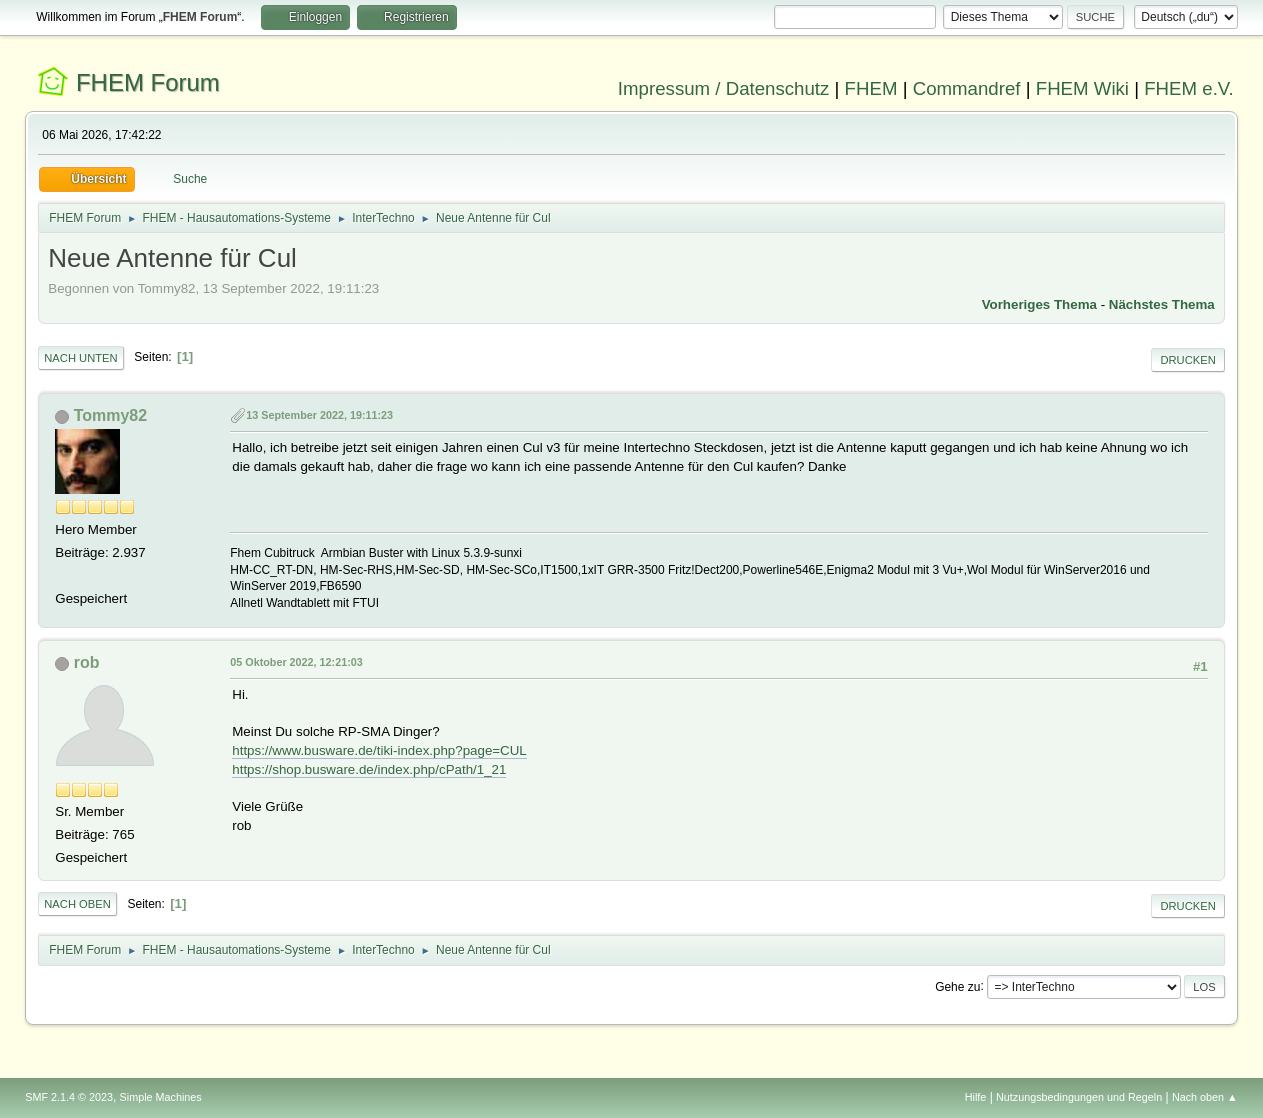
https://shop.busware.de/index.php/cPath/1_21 (369, 769)
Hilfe (976, 1097)
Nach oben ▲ (1205, 1097)
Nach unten (80, 358)
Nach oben (77, 904)
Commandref (967, 88)
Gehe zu (957, 986)
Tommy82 (110, 415)
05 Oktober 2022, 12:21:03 (296, 662)
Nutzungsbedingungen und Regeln (1079, 1097)
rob (87, 662)
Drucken (1187, 360)
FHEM (871, 88)
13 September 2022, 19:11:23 (319, 415)
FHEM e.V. (1189, 88)
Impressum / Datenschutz (724, 88)
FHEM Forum (148, 82)
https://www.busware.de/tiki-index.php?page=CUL (379, 750)
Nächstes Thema (1162, 304)
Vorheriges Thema (1039, 304)
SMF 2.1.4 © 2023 (69, 1097)
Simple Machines (161, 1097)
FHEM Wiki (1082, 88)
